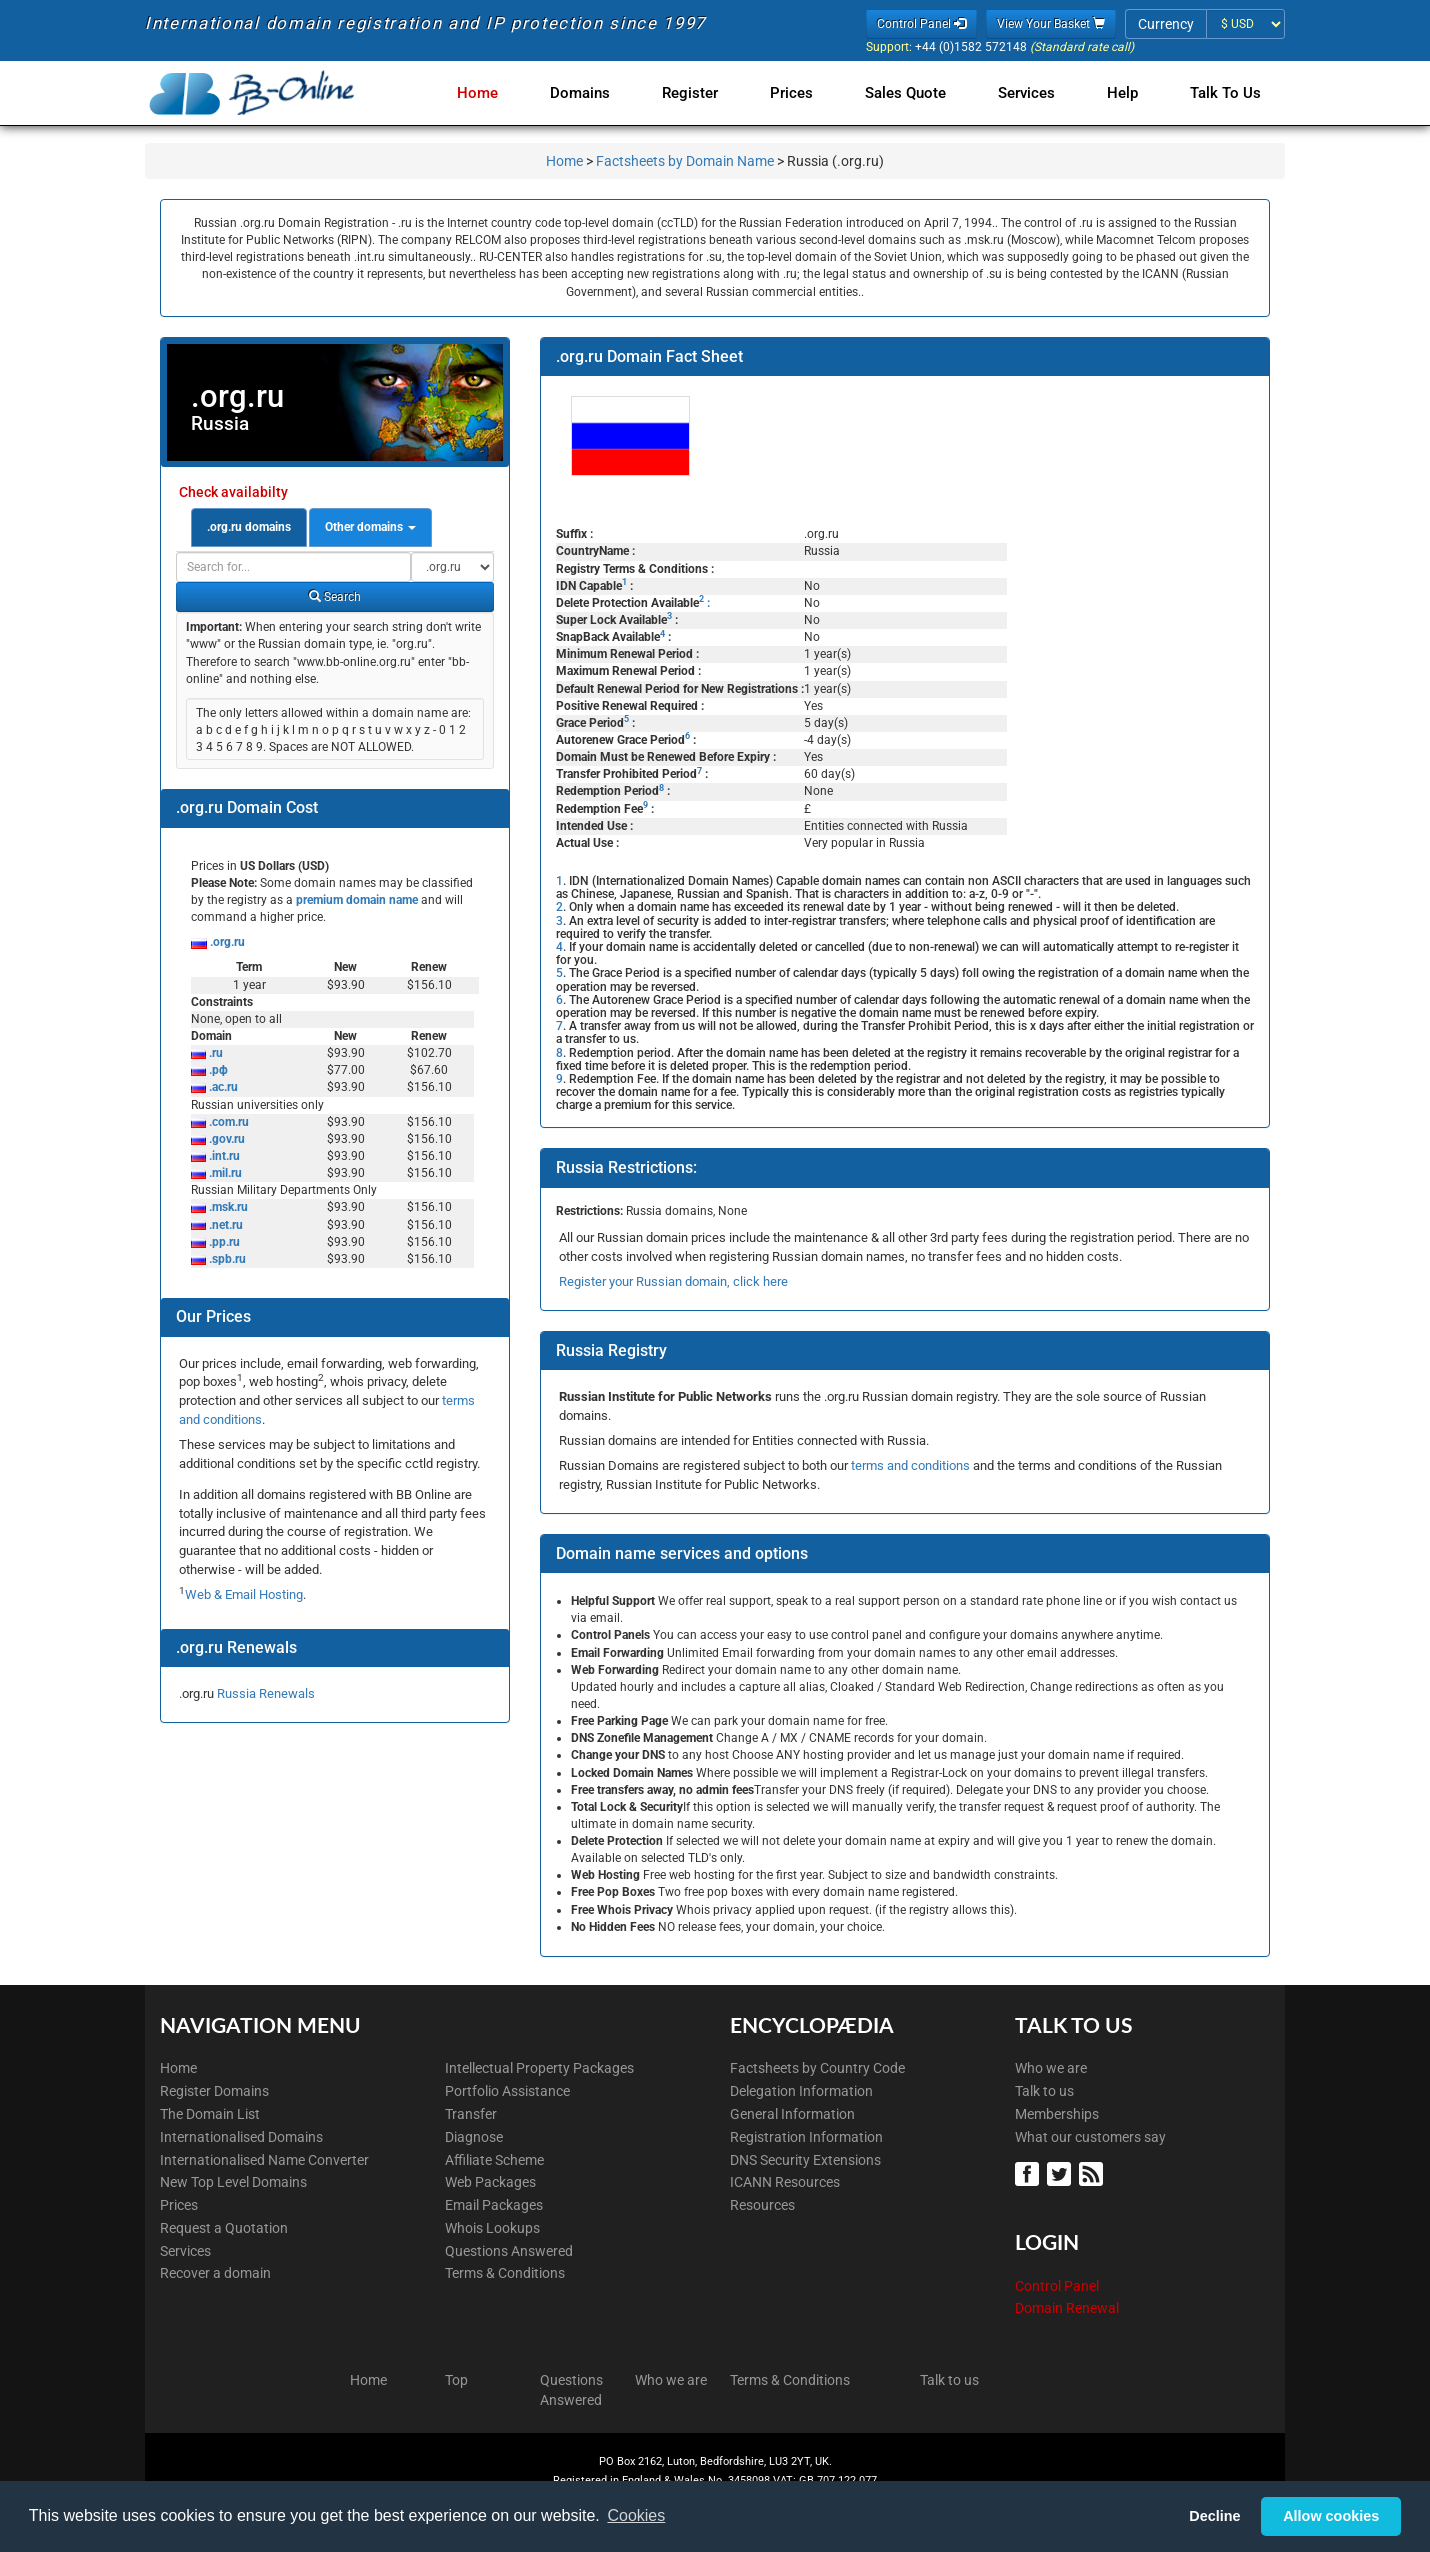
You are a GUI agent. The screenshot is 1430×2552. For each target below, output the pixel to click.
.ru (214, 1053)
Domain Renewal (1067, 2308)
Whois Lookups (492, 2228)
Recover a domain (215, 2273)
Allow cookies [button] (1331, 2516)
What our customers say (1090, 2137)
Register (710, 93)
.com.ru (227, 1122)
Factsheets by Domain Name (685, 161)
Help (1126, 93)
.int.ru (223, 1156)
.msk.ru (227, 1207)
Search (335, 597)
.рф (217, 1070)
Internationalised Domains (241, 2137)
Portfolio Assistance (507, 2091)
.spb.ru (226, 1259)
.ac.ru (222, 1087)
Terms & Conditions (505, 2273)
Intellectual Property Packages (539, 2068)
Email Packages (494, 2205)
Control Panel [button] (921, 24)
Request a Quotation (224, 2228)
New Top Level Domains (233, 2182)
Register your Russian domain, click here (673, 1281)
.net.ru (224, 1225)
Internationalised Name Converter (264, 2160)
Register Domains (214, 2091)
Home (505, 93)
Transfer (471, 2114)
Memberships (1057, 2114)
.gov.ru (225, 1139)
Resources (762, 2205)
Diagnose (474, 2137)
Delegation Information (801, 2091)
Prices (807, 93)
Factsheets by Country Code (817, 2068)
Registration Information (806, 2137)
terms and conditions (910, 1465)
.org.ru (226, 942)
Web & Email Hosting (244, 1594)
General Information (792, 2114)
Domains (604, 93)
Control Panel (1057, 2286)
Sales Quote (917, 93)
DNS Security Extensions (805, 2160)
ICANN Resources (785, 2182)
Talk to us (1044, 2091)
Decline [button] (1214, 2516)
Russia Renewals (266, 1693)
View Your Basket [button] (1051, 24)
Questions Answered (509, 2251)
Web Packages (490, 2182)
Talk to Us (1225, 93)
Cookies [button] (636, 2515)
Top (456, 2380)
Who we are (1051, 2068)
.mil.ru (224, 1173)
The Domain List (210, 2114)
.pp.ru (223, 1242)
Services (1034, 93)
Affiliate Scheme (494, 2160)
